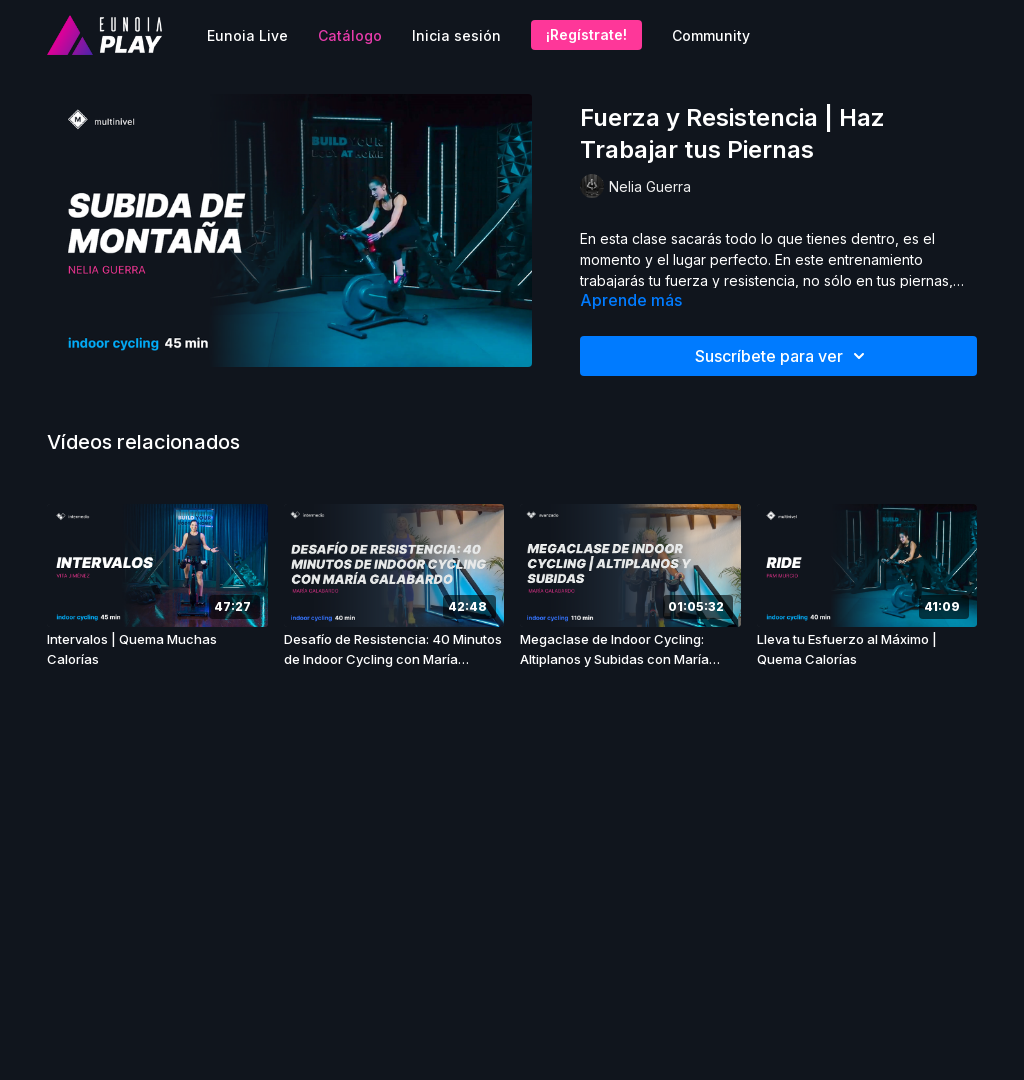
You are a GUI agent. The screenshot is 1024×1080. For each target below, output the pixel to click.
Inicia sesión (456, 35)
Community (711, 35)
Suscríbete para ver (783, 356)
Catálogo (350, 35)
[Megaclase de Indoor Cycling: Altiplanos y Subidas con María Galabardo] (630, 649)
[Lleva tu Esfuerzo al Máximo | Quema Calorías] (867, 649)
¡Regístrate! (586, 34)
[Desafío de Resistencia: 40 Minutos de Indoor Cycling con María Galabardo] (394, 649)
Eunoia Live (247, 35)
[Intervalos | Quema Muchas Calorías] (157, 649)
